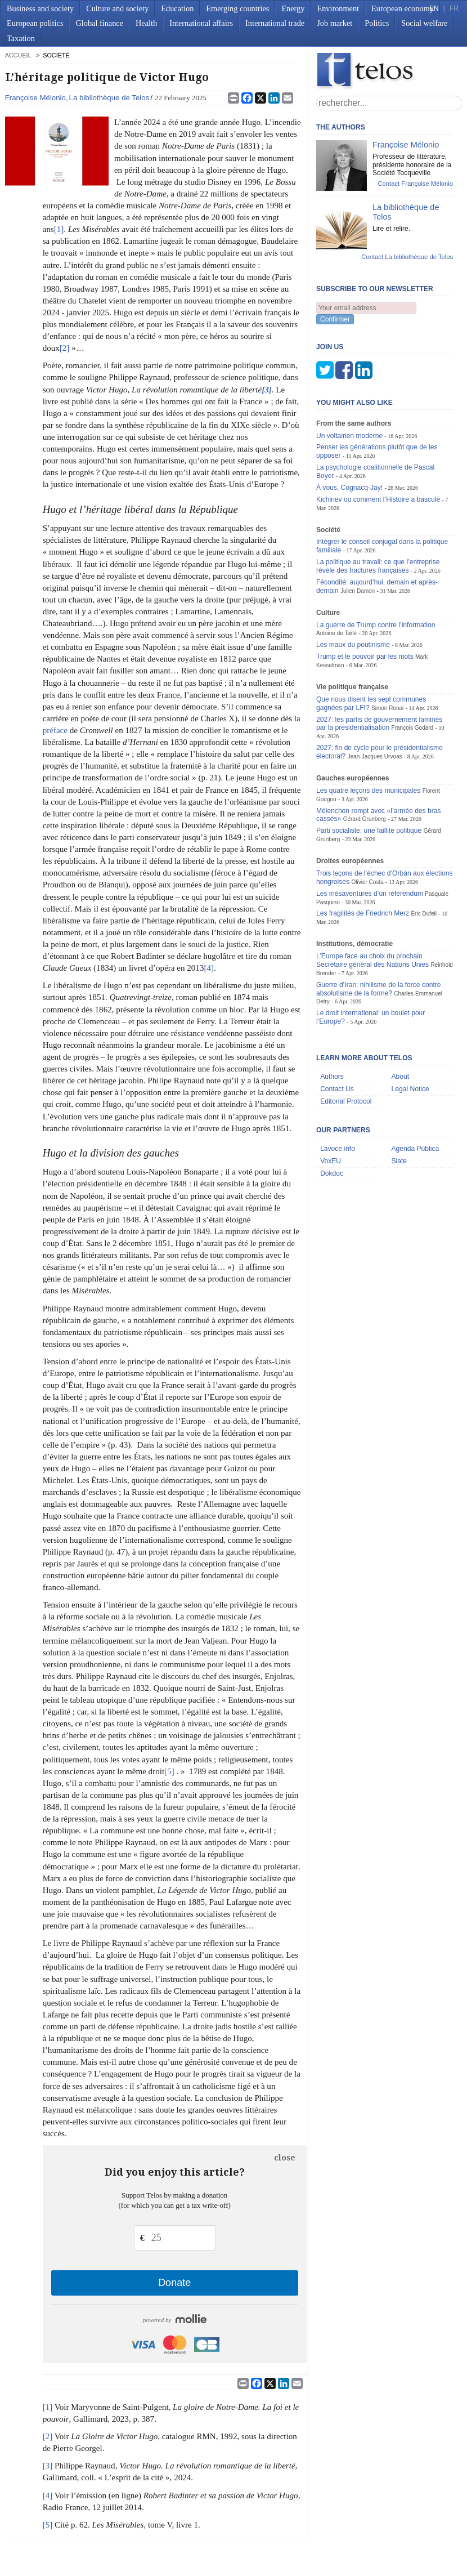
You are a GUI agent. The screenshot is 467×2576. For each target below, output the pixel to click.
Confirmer (335, 319)
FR (454, 8)
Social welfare (424, 23)
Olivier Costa (367, 882)
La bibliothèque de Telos (109, 97)
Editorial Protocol (345, 1101)
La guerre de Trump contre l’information (375, 625)
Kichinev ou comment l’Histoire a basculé (378, 499)
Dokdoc (331, 1173)
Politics (377, 23)
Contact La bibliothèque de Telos (407, 256)
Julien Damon (357, 591)
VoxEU (330, 1161)
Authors (332, 1077)
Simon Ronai (387, 708)
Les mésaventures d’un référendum (369, 894)
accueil (18, 55)
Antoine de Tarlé (336, 633)
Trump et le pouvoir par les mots (365, 656)
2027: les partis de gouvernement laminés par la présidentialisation (379, 724)
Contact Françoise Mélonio (415, 183)
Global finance (99, 23)
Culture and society (117, 8)
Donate (174, 2282)
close (284, 2157)
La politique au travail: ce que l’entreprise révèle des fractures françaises (378, 566)
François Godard (413, 728)
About (401, 1077)
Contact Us (337, 1089)
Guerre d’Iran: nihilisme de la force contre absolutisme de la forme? (378, 989)
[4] (209, 967)
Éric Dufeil (424, 913)
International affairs (201, 23)
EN (433, 8)
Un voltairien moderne (349, 436)
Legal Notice (410, 1089)
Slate (399, 1161)
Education (177, 8)
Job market (334, 23)
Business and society (40, 8)
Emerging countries (237, 8)
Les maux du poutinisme (353, 645)
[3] (48, 2465)
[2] (65, 347)
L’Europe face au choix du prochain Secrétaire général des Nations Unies (372, 960)
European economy (402, 8)
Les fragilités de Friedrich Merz (362, 913)
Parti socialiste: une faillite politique (368, 830)
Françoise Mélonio (35, 97)
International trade (274, 23)
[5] (169, 1771)
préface (55, 730)
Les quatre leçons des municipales (368, 790)
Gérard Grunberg (364, 819)
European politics (35, 23)
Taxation (21, 38)
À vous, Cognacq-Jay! (349, 488)
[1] (59, 229)
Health (146, 23)
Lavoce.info (337, 1149)
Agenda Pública (415, 1149)
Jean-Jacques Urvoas (375, 756)
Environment (338, 8)
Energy (292, 8)
